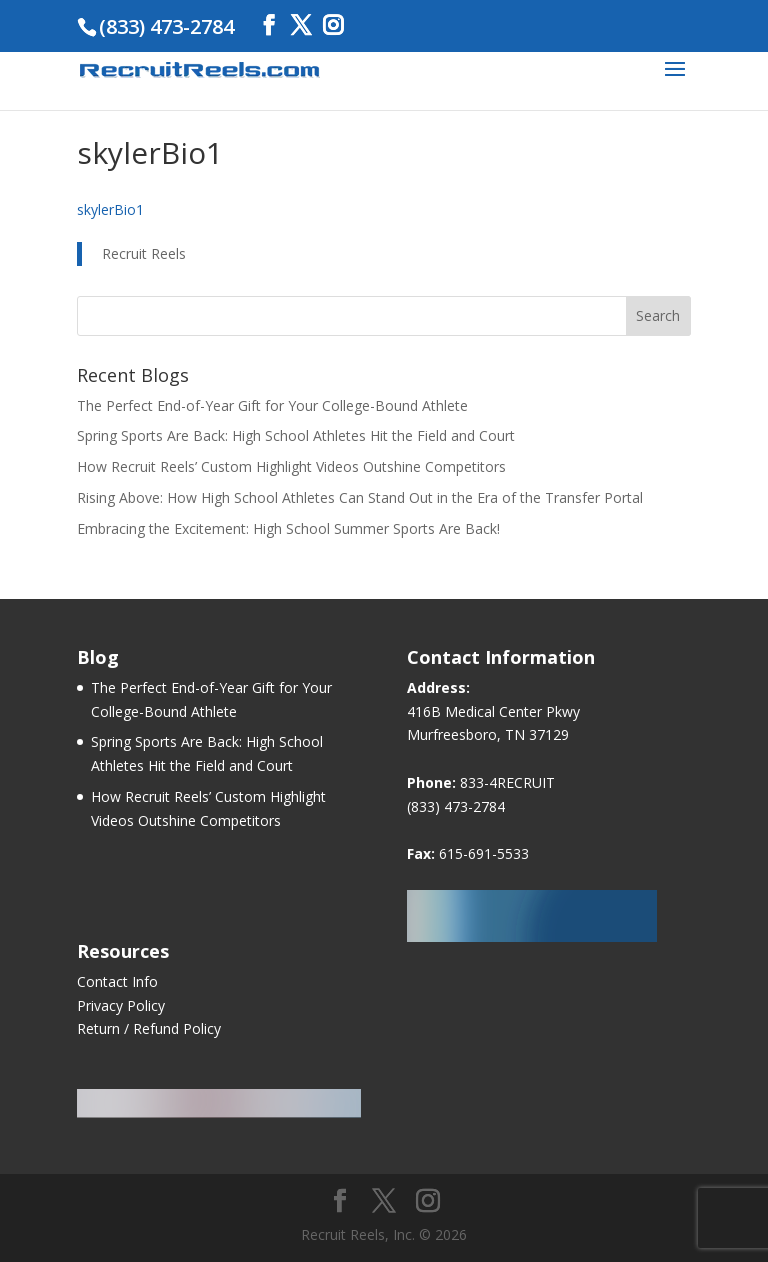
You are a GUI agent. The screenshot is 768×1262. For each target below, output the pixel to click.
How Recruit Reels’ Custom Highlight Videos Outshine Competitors (291, 466)
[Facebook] (269, 25)
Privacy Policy (121, 1005)
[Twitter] (301, 25)
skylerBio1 (110, 209)
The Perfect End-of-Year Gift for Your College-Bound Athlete (272, 405)
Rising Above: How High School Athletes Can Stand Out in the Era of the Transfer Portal (360, 497)
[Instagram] (333, 25)
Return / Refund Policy (149, 1028)
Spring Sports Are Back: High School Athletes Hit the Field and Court (296, 435)
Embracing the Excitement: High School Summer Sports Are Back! (288, 528)
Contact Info (117, 981)
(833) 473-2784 (456, 806)
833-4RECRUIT (507, 782)
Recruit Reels (144, 253)
